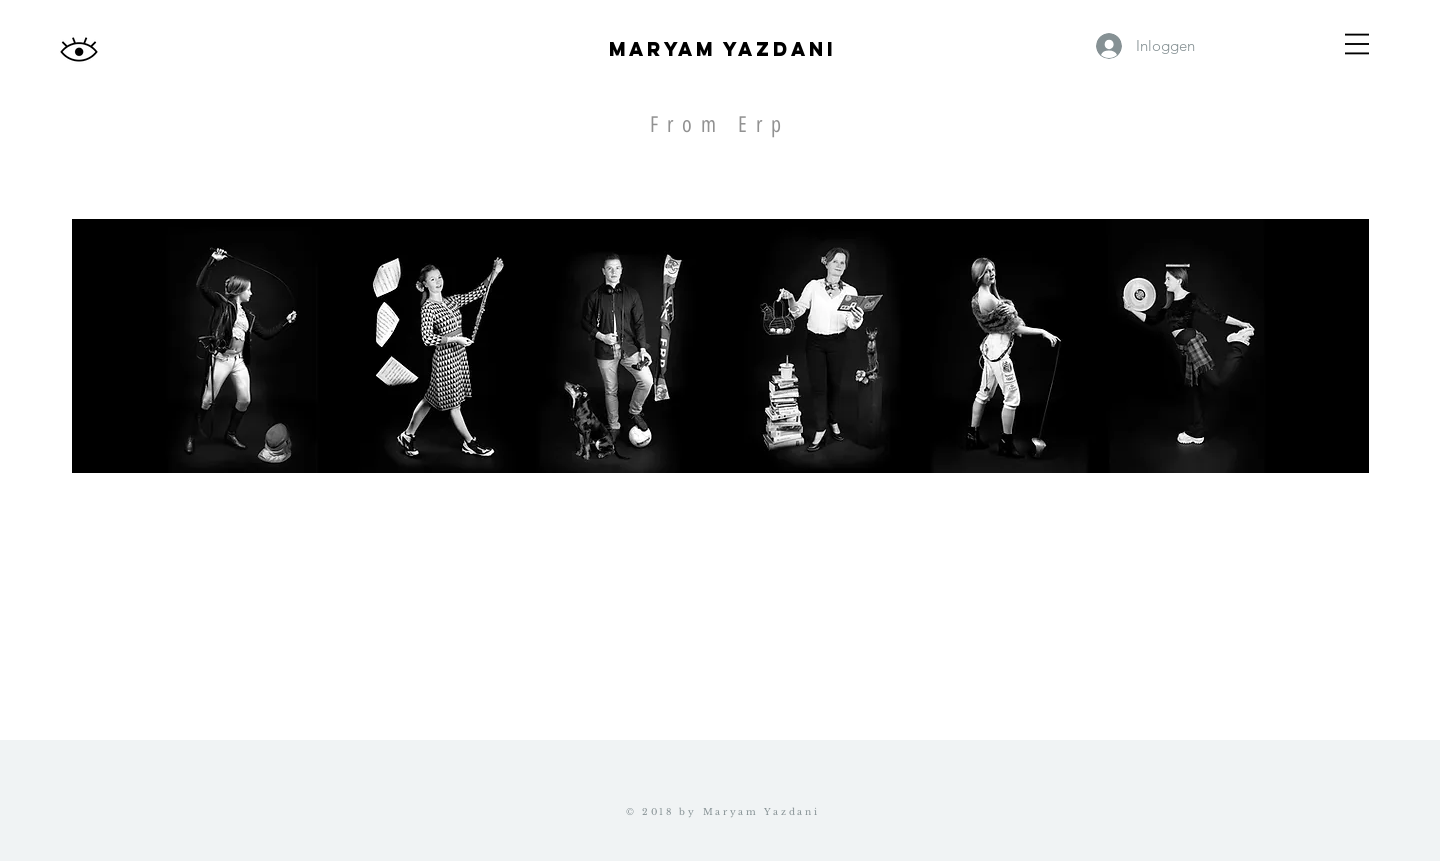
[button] (1357, 44)
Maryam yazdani (722, 49)
